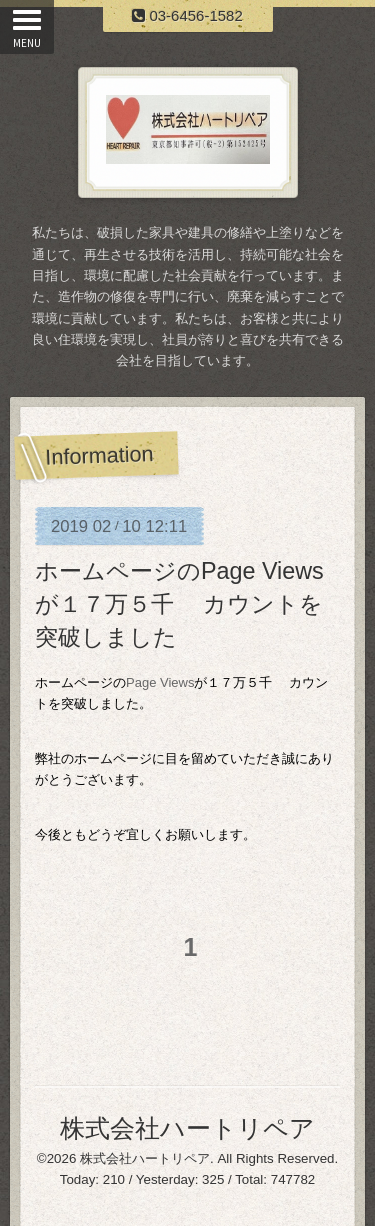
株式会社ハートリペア (187, 1128)
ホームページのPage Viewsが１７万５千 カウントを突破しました (179, 603)
